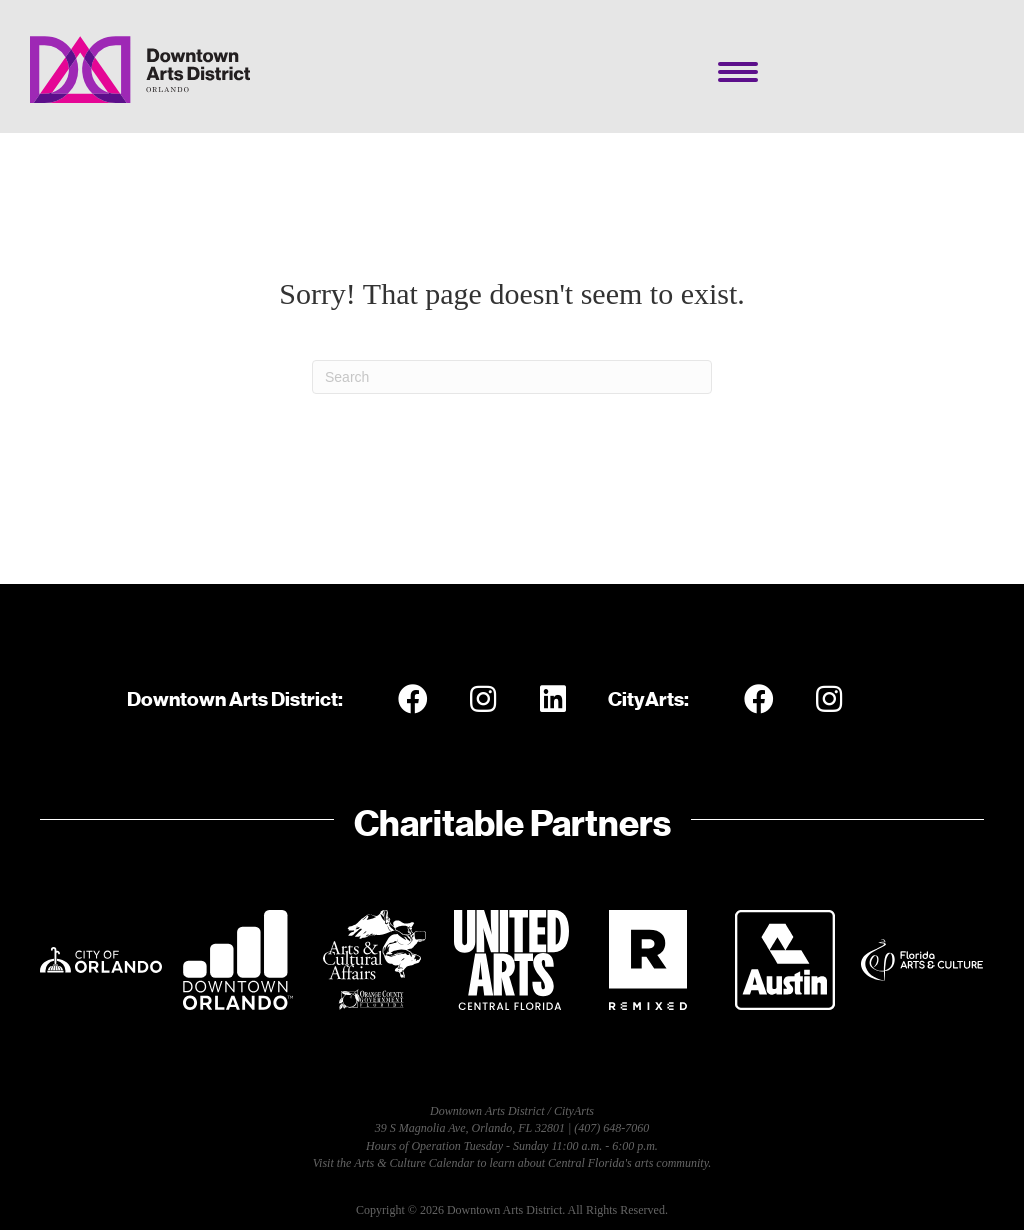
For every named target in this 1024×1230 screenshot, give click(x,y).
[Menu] (738, 72)
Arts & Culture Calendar (414, 1163)
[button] (413, 699)
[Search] (512, 377)
